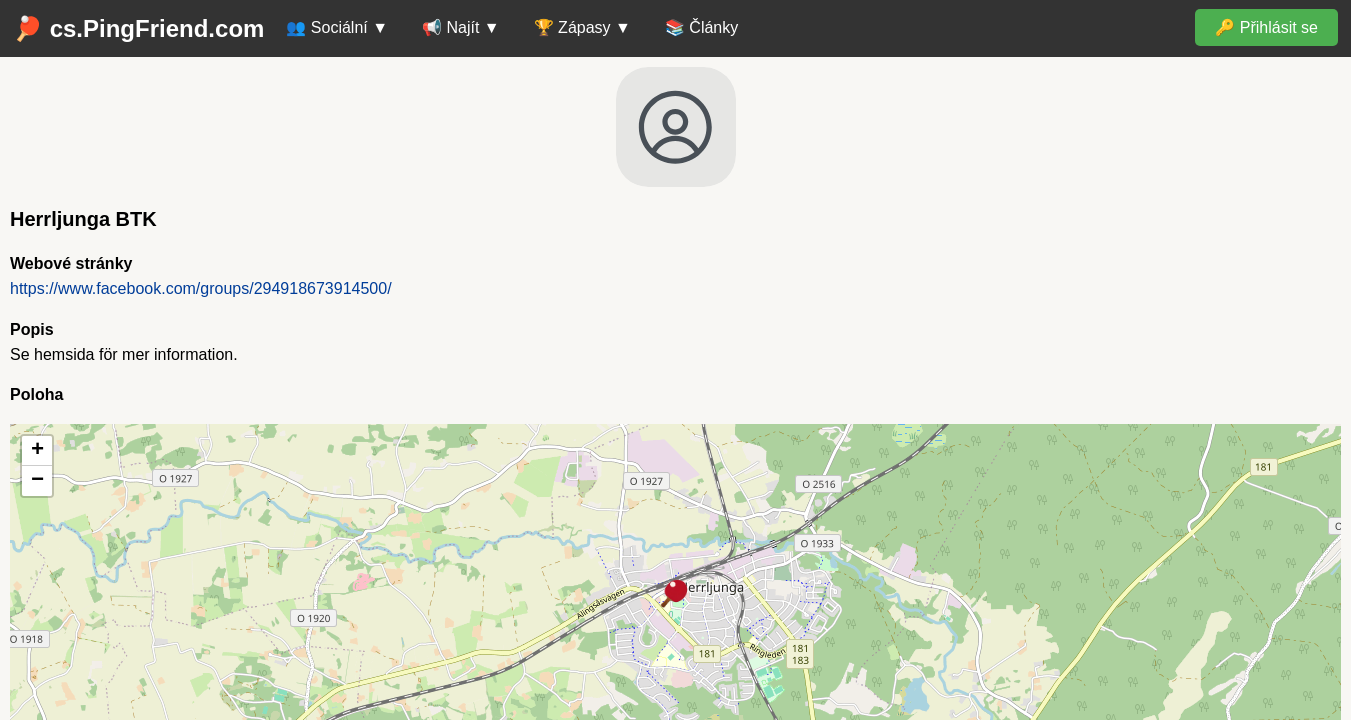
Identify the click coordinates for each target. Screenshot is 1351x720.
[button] (675, 595)
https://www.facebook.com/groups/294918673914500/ (201, 288)
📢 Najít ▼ (461, 27)
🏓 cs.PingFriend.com (138, 28)
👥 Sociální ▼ (337, 27)
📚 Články (701, 27)
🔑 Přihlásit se (1266, 27)
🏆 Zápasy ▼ (582, 27)
